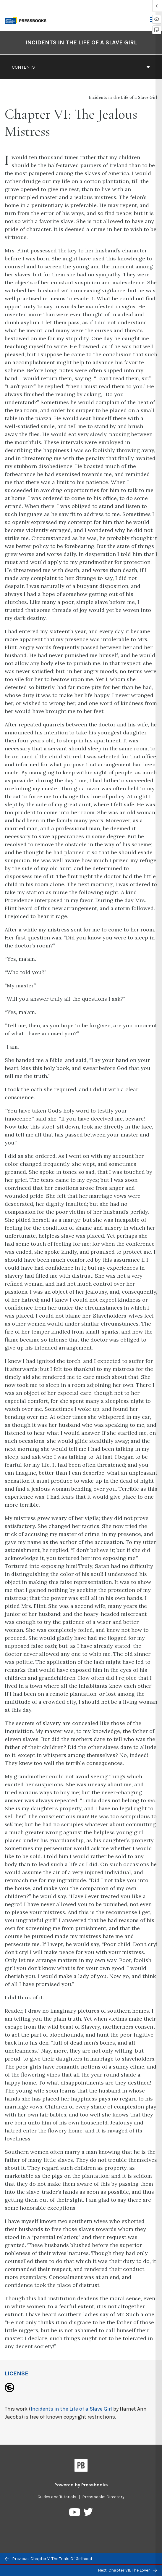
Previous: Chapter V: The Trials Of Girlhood (48, 2558)
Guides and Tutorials (57, 2496)
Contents (81, 67)
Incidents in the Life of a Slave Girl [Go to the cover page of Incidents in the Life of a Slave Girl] (81, 42)
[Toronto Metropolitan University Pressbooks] (27, 20)
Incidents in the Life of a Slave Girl (71, 2409)
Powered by (81, 2485)
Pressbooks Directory (103, 2496)
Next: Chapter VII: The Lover (127, 2570)
